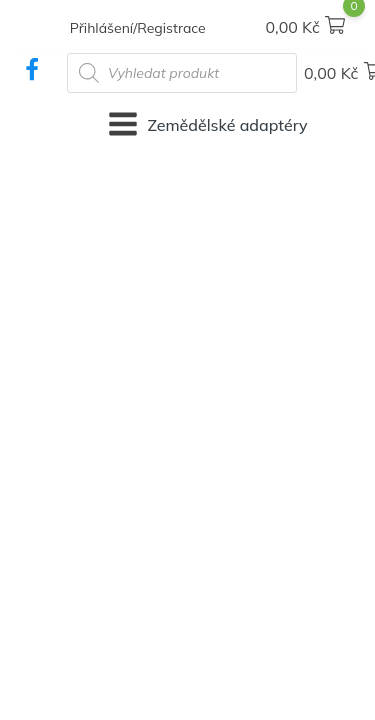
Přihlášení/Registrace (138, 28)
